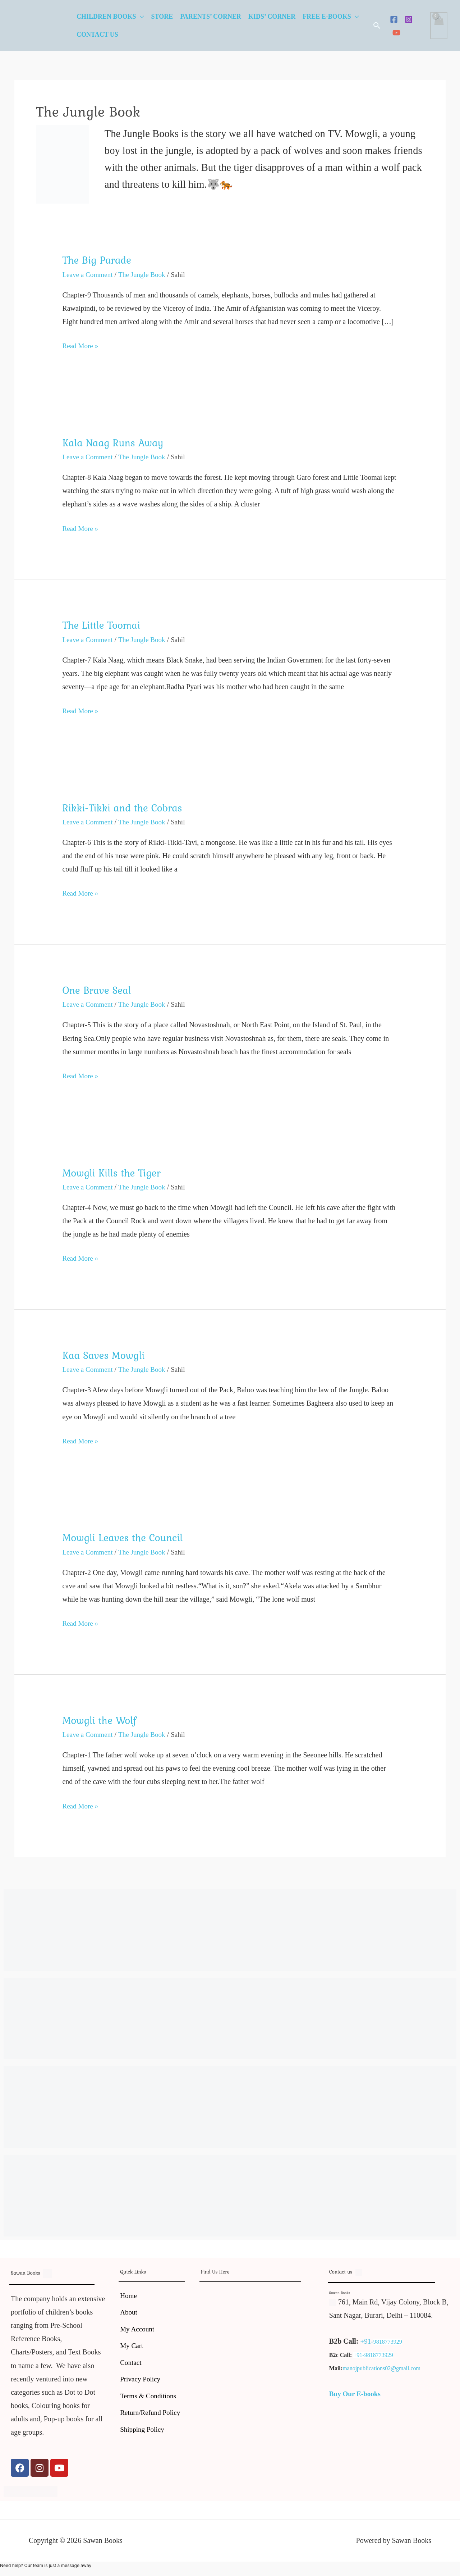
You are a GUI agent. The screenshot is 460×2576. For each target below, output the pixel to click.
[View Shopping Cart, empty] (438, 25)
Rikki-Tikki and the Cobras (125, 807)
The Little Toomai (103, 625)
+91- (367, 2340)
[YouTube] (396, 33)
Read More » (81, 344)
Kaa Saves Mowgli (105, 1354)
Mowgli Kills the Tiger (113, 1172)
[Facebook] (394, 19)
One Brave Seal (98, 989)
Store (162, 16)
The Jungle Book (145, 274)
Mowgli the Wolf (100, 1719)
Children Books (106, 16)
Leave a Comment (88, 274)
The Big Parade (98, 260)
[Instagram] (409, 19)
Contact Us (97, 34)
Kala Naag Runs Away (115, 442)
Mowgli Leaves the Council (125, 1536)
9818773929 (388, 2341)
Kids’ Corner (271, 16)
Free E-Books (327, 16)
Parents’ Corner (210, 16)
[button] (377, 25)
